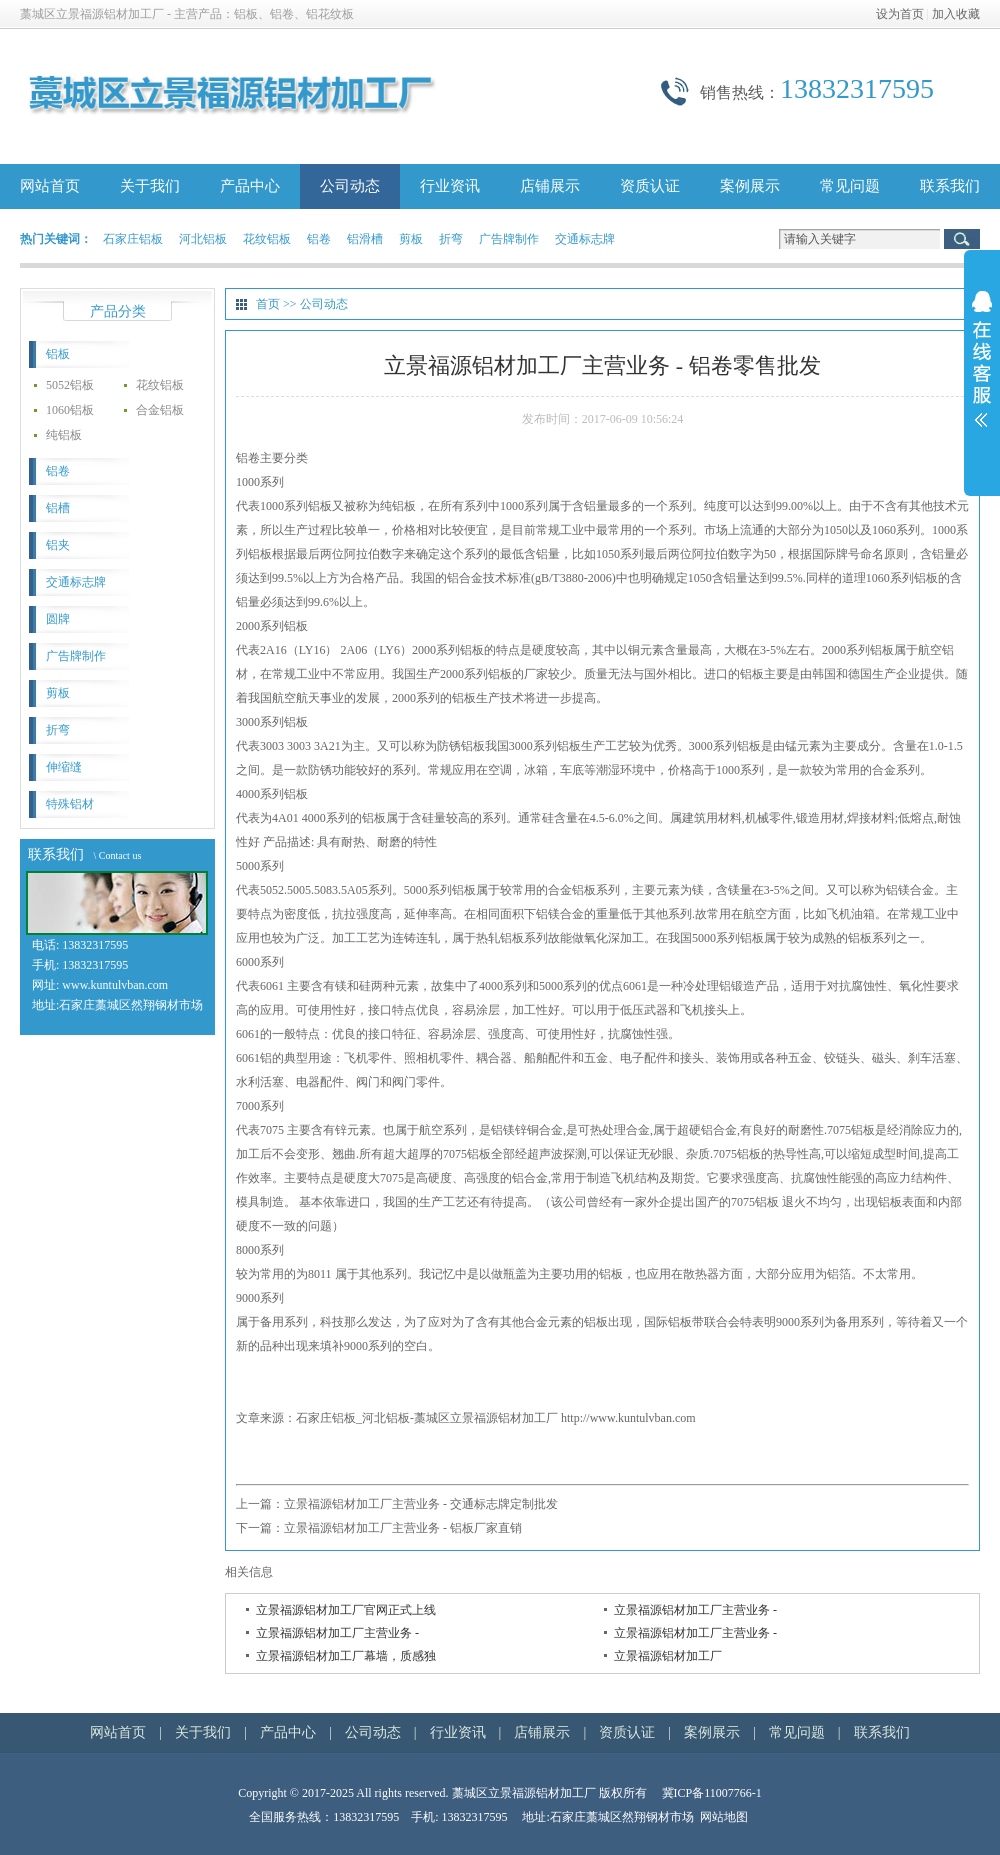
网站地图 (724, 1817)
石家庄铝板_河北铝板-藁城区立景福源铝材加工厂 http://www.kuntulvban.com (496, 1418)
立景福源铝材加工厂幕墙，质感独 (346, 1656)
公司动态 (350, 186)
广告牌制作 (509, 239)
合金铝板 (160, 410)
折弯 (451, 239)
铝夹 (58, 545)
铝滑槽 (365, 239)
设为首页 (900, 14)
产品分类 (118, 311)
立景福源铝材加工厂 (668, 1656)
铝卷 (319, 239)
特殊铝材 (70, 804)
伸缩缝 (64, 767)
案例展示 (750, 186)
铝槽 (58, 508)
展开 (982, 372)
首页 (268, 304)
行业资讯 (450, 186)
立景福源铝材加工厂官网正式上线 (346, 1610)
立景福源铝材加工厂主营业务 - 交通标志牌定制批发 (421, 1504)
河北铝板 (203, 239)
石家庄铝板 (133, 239)
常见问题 (850, 186)
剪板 (411, 239)
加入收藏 (956, 14)
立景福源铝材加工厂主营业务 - (695, 1610)
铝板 (58, 354)
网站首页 (50, 186)
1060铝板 (70, 410)
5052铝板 (70, 385)
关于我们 (150, 186)
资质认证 (650, 186)
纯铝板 (64, 435)
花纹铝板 (267, 239)
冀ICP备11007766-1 (712, 1793)
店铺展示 (550, 186)
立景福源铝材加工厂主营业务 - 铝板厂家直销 (403, 1528)
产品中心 (250, 186)
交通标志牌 (585, 239)
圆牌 (58, 619)
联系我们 (950, 186)
